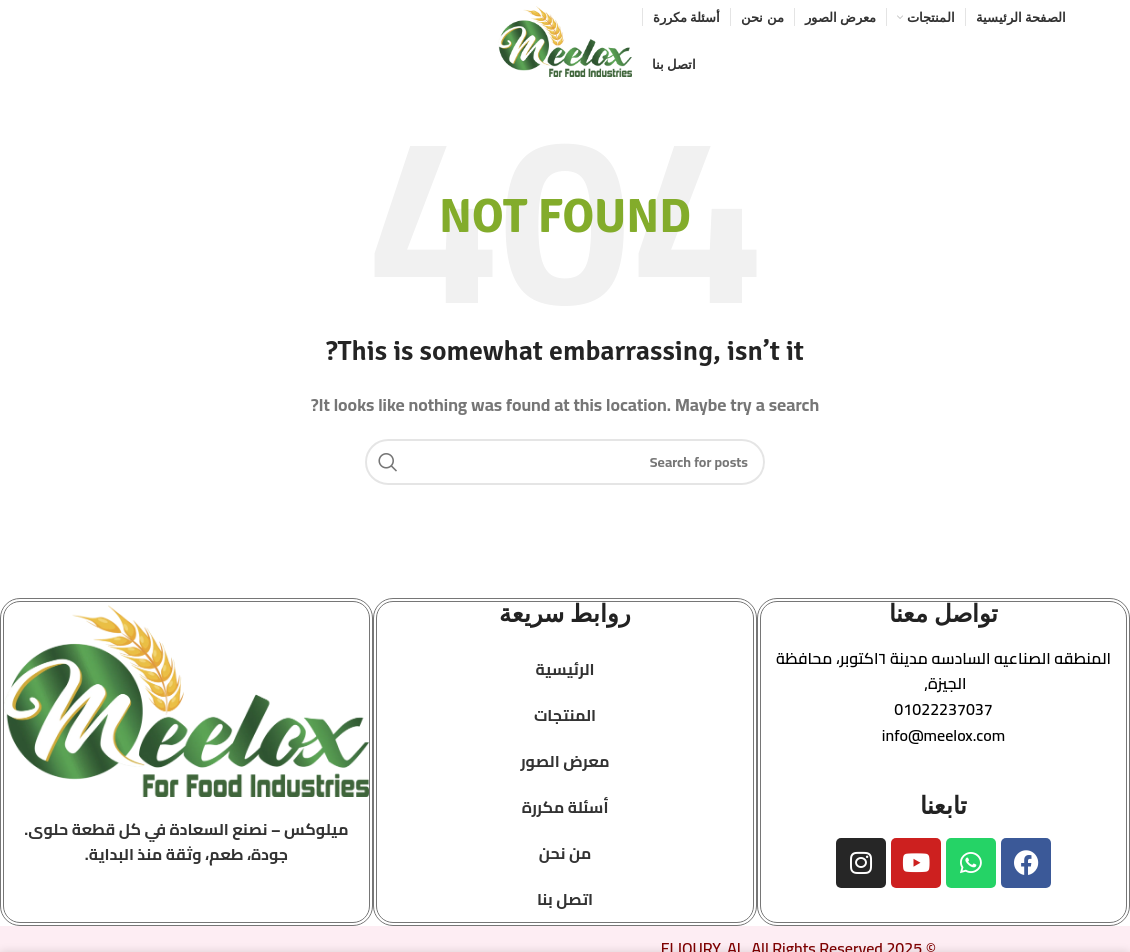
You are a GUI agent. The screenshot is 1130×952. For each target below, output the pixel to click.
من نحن (565, 856)
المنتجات (565, 718)
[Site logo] (565, 41)
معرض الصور (564, 764)
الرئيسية (564, 672)
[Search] (565, 465)
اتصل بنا (565, 902)
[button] (943, 674)
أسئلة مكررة (565, 810)
